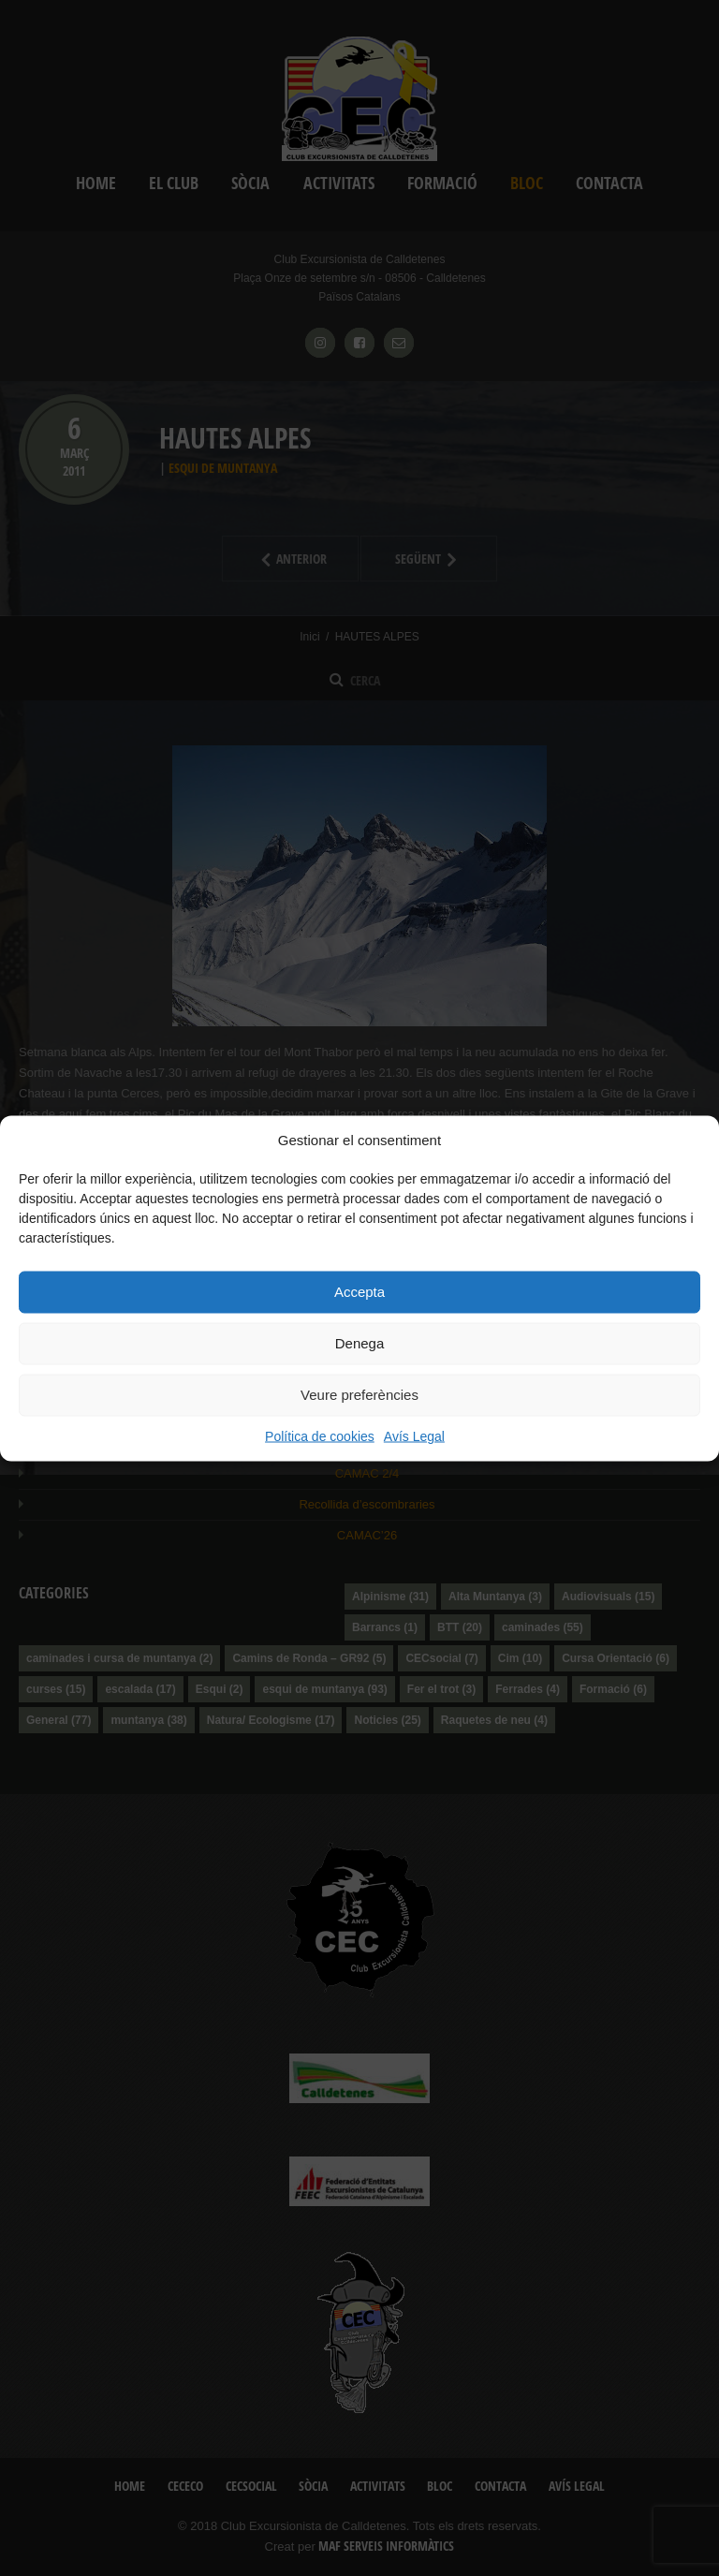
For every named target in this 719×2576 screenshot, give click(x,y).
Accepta (359, 1292)
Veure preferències (359, 1395)
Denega (360, 1343)
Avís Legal (414, 1435)
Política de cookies (319, 1435)
